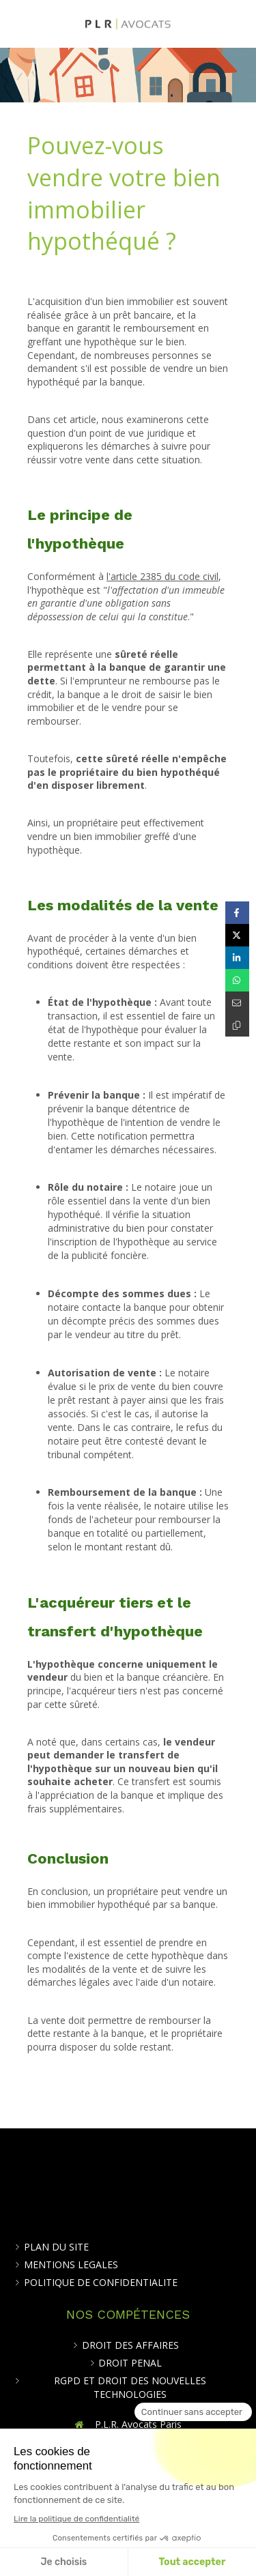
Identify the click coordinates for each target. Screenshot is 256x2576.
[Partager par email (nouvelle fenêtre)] (237, 1003)
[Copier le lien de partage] (237, 1025)
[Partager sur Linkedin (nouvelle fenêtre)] (237, 957)
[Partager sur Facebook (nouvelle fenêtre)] (237, 912)
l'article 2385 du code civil (162, 576)
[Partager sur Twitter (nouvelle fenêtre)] (237, 935)
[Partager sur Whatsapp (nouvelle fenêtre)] (237, 980)
